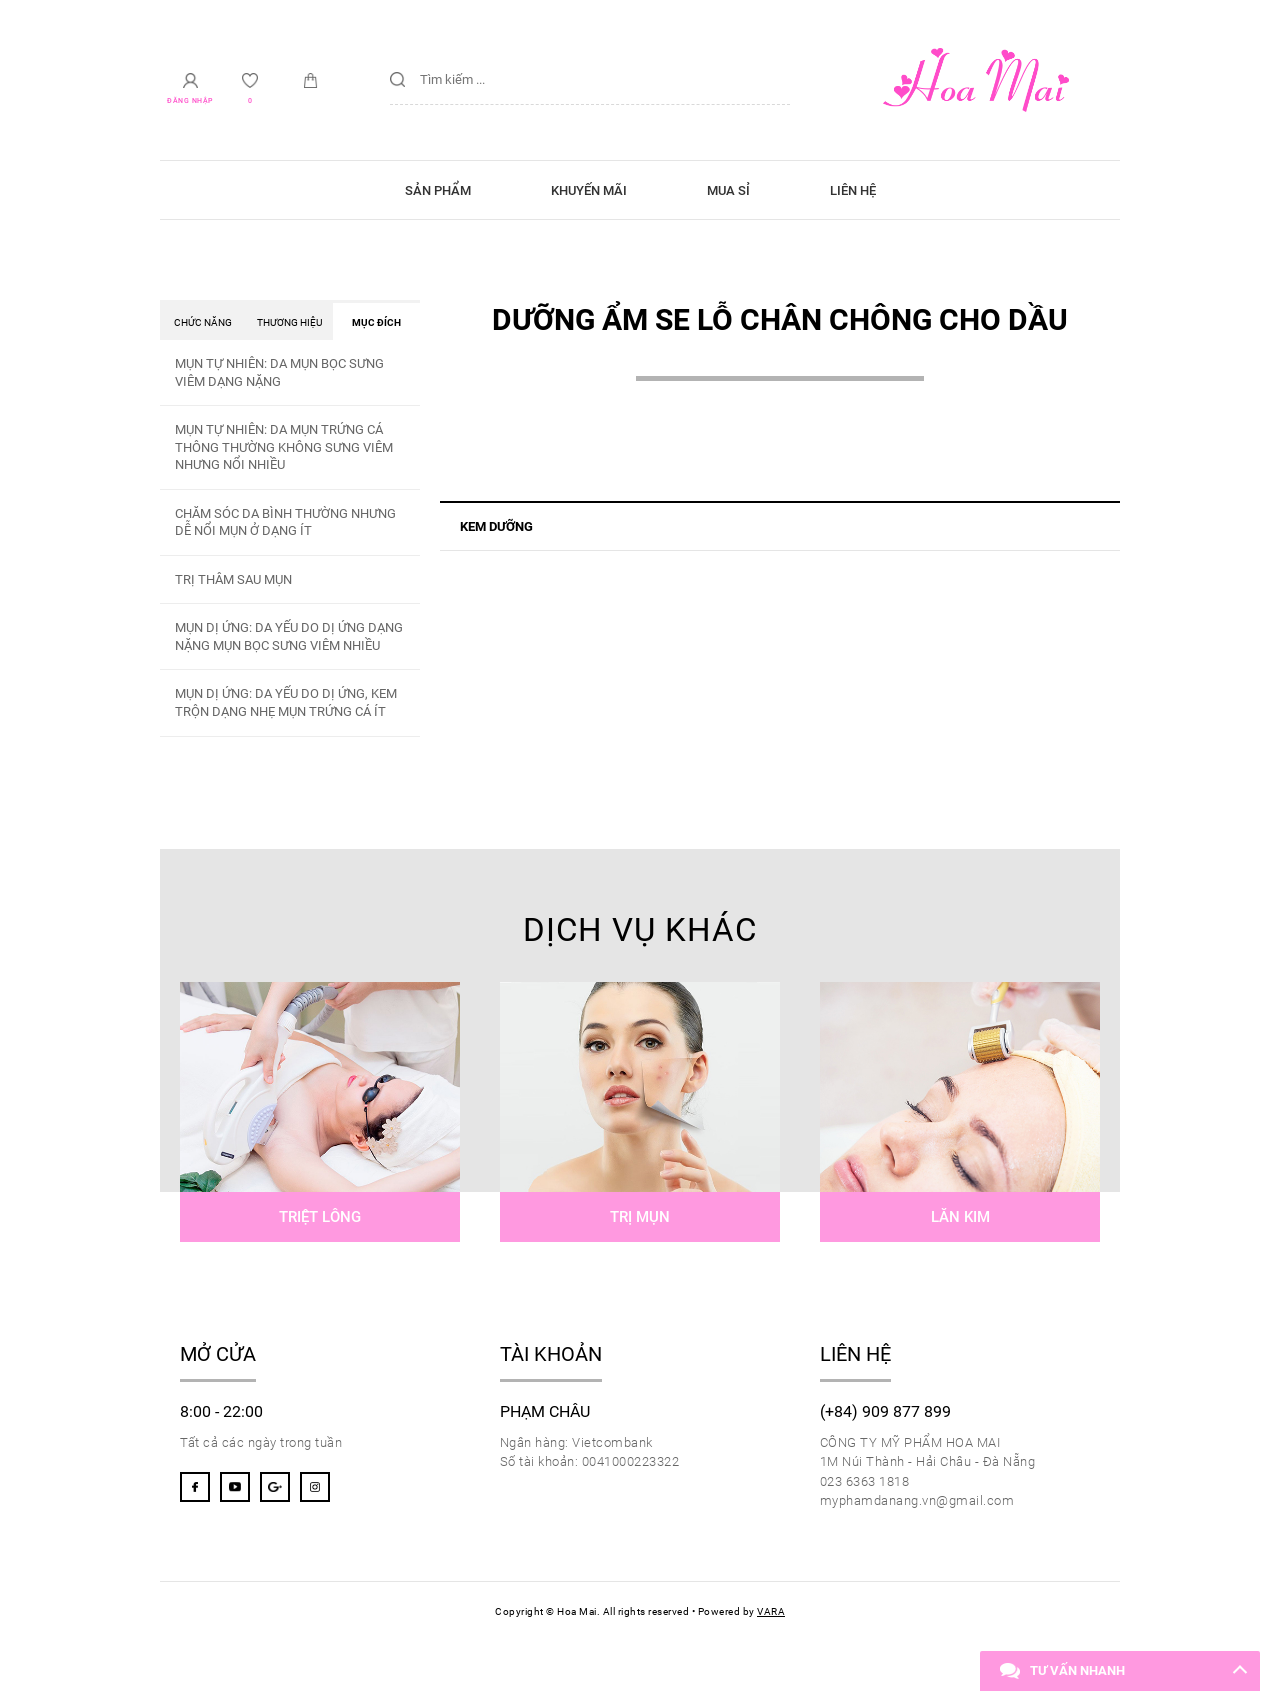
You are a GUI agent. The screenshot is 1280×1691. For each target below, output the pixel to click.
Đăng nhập (190, 101)
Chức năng (203, 322)
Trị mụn (640, 1217)
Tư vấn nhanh (1077, 1670)
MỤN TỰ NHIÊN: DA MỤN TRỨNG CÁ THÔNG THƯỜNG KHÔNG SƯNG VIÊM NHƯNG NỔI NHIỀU (284, 447)
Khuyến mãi (589, 190)
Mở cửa (218, 1354)
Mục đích (376, 322)
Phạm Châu (545, 1412)
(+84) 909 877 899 (885, 1412)
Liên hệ (853, 190)
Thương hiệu (289, 322)
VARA (771, 1611)
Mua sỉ (728, 190)
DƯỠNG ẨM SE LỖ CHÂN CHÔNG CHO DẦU (780, 319)
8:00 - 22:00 (221, 1412)
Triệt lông (320, 1217)
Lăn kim (960, 1217)
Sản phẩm (438, 190)
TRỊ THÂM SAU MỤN (233, 579)
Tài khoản (551, 1354)
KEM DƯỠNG (496, 526)
